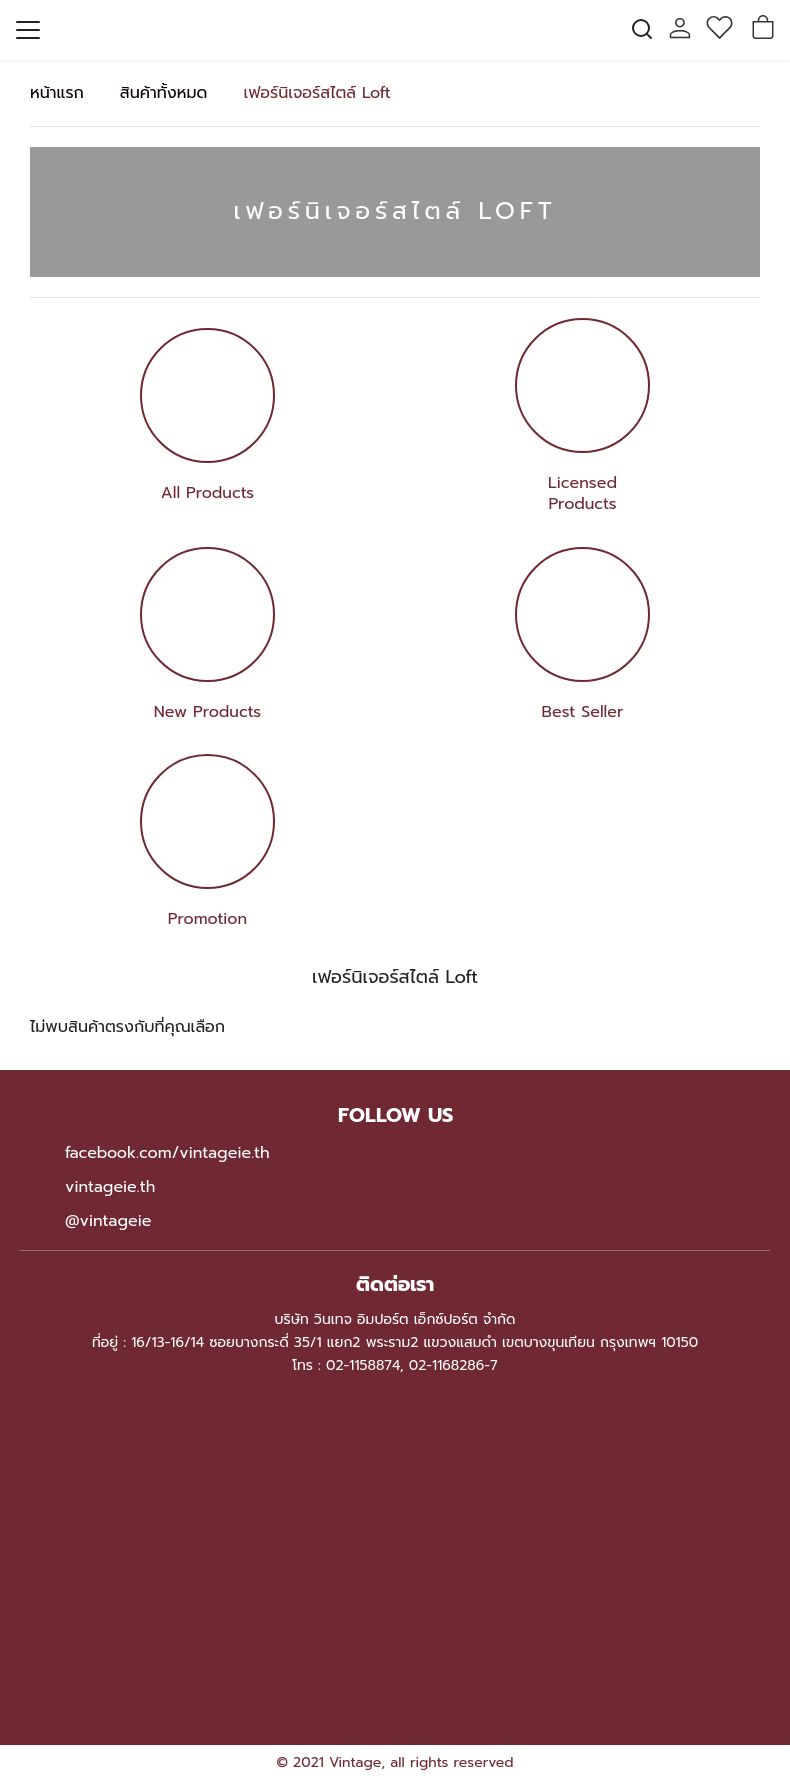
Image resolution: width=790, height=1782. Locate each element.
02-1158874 (363, 1365)
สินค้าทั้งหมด (164, 93)
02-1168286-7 (453, 1365)
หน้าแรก (57, 93)
